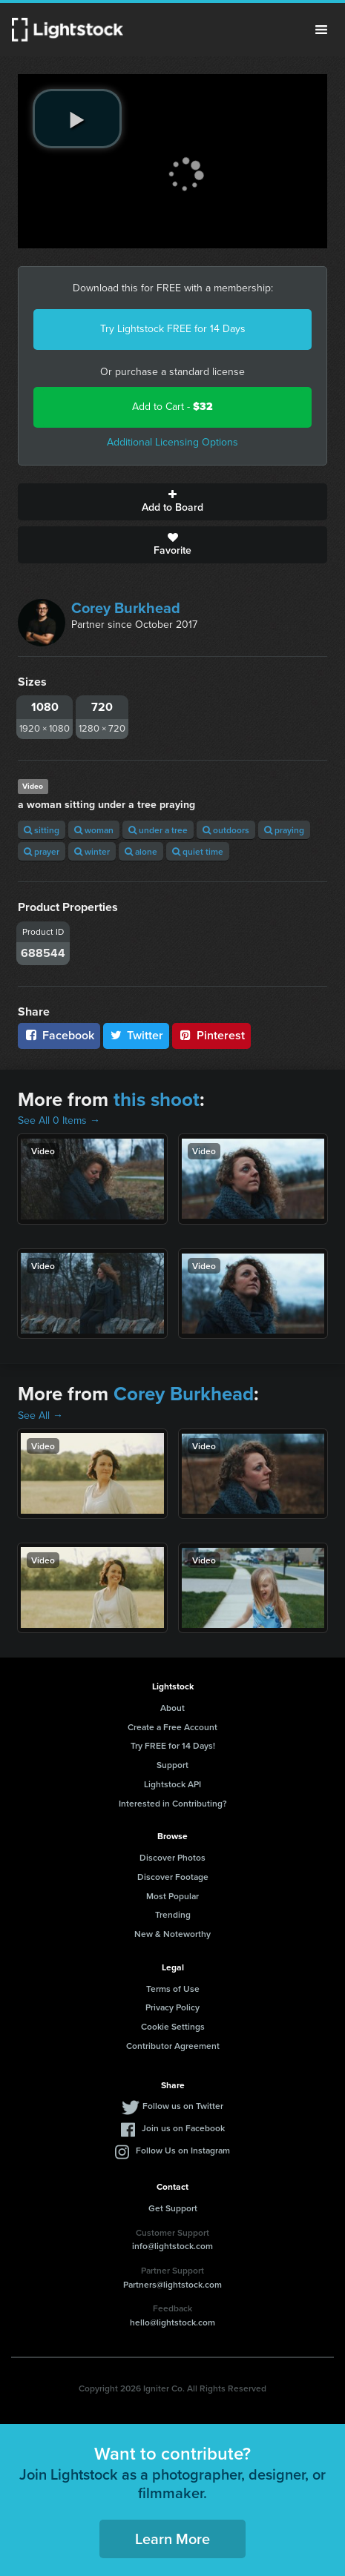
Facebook (59, 1035)
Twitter (136, 1035)
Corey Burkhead (125, 608)
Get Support (172, 2208)
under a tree (158, 830)
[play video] (77, 118)
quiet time (197, 851)
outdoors (226, 830)
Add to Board (172, 501)
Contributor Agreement (173, 2045)
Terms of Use (173, 1988)
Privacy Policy (172, 2007)
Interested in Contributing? (173, 1803)
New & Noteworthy (172, 1933)
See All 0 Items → (59, 1120)
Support (172, 1764)
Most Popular (172, 1896)
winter (92, 851)
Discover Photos (172, 1857)
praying (284, 830)
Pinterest (211, 1035)
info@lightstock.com (172, 2245)
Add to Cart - (172, 406)
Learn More (172, 2538)
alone (141, 851)
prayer (41, 851)
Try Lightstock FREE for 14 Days (173, 329)
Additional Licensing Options (172, 442)
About (172, 1707)
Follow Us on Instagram (183, 2150)
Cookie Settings (173, 2026)
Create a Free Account (172, 1727)
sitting (41, 830)
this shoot (157, 1099)
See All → (40, 1415)
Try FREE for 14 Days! (173, 1745)
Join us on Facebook (183, 2128)
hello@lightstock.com (172, 2322)
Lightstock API (172, 1784)
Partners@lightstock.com (172, 2284)
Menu (321, 30)
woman (94, 830)
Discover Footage (172, 1876)
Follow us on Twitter (182, 2105)
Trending (173, 1914)
